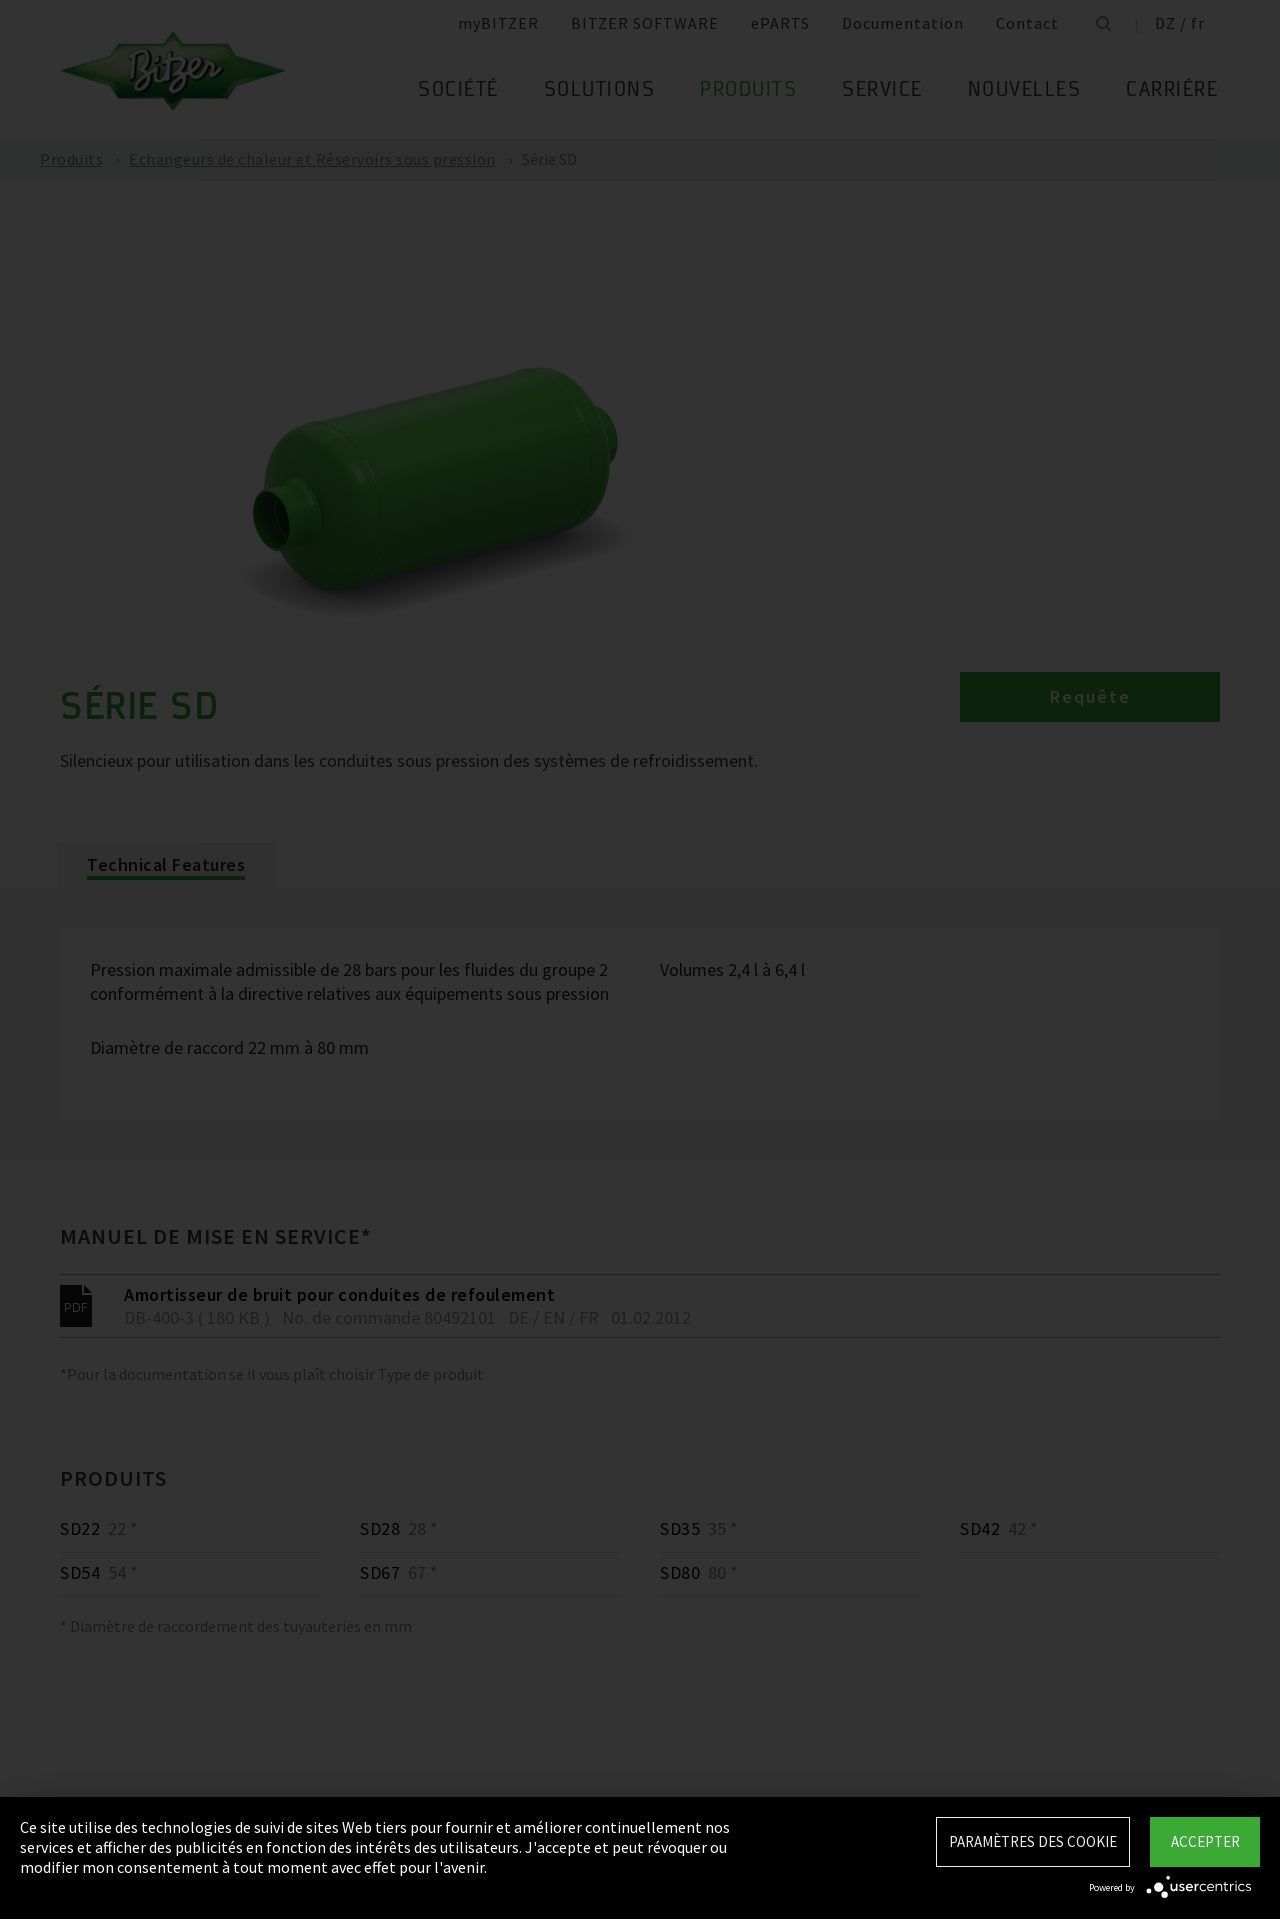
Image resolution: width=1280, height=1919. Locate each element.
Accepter (1205, 1841)
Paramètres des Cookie (1033, 1841)
